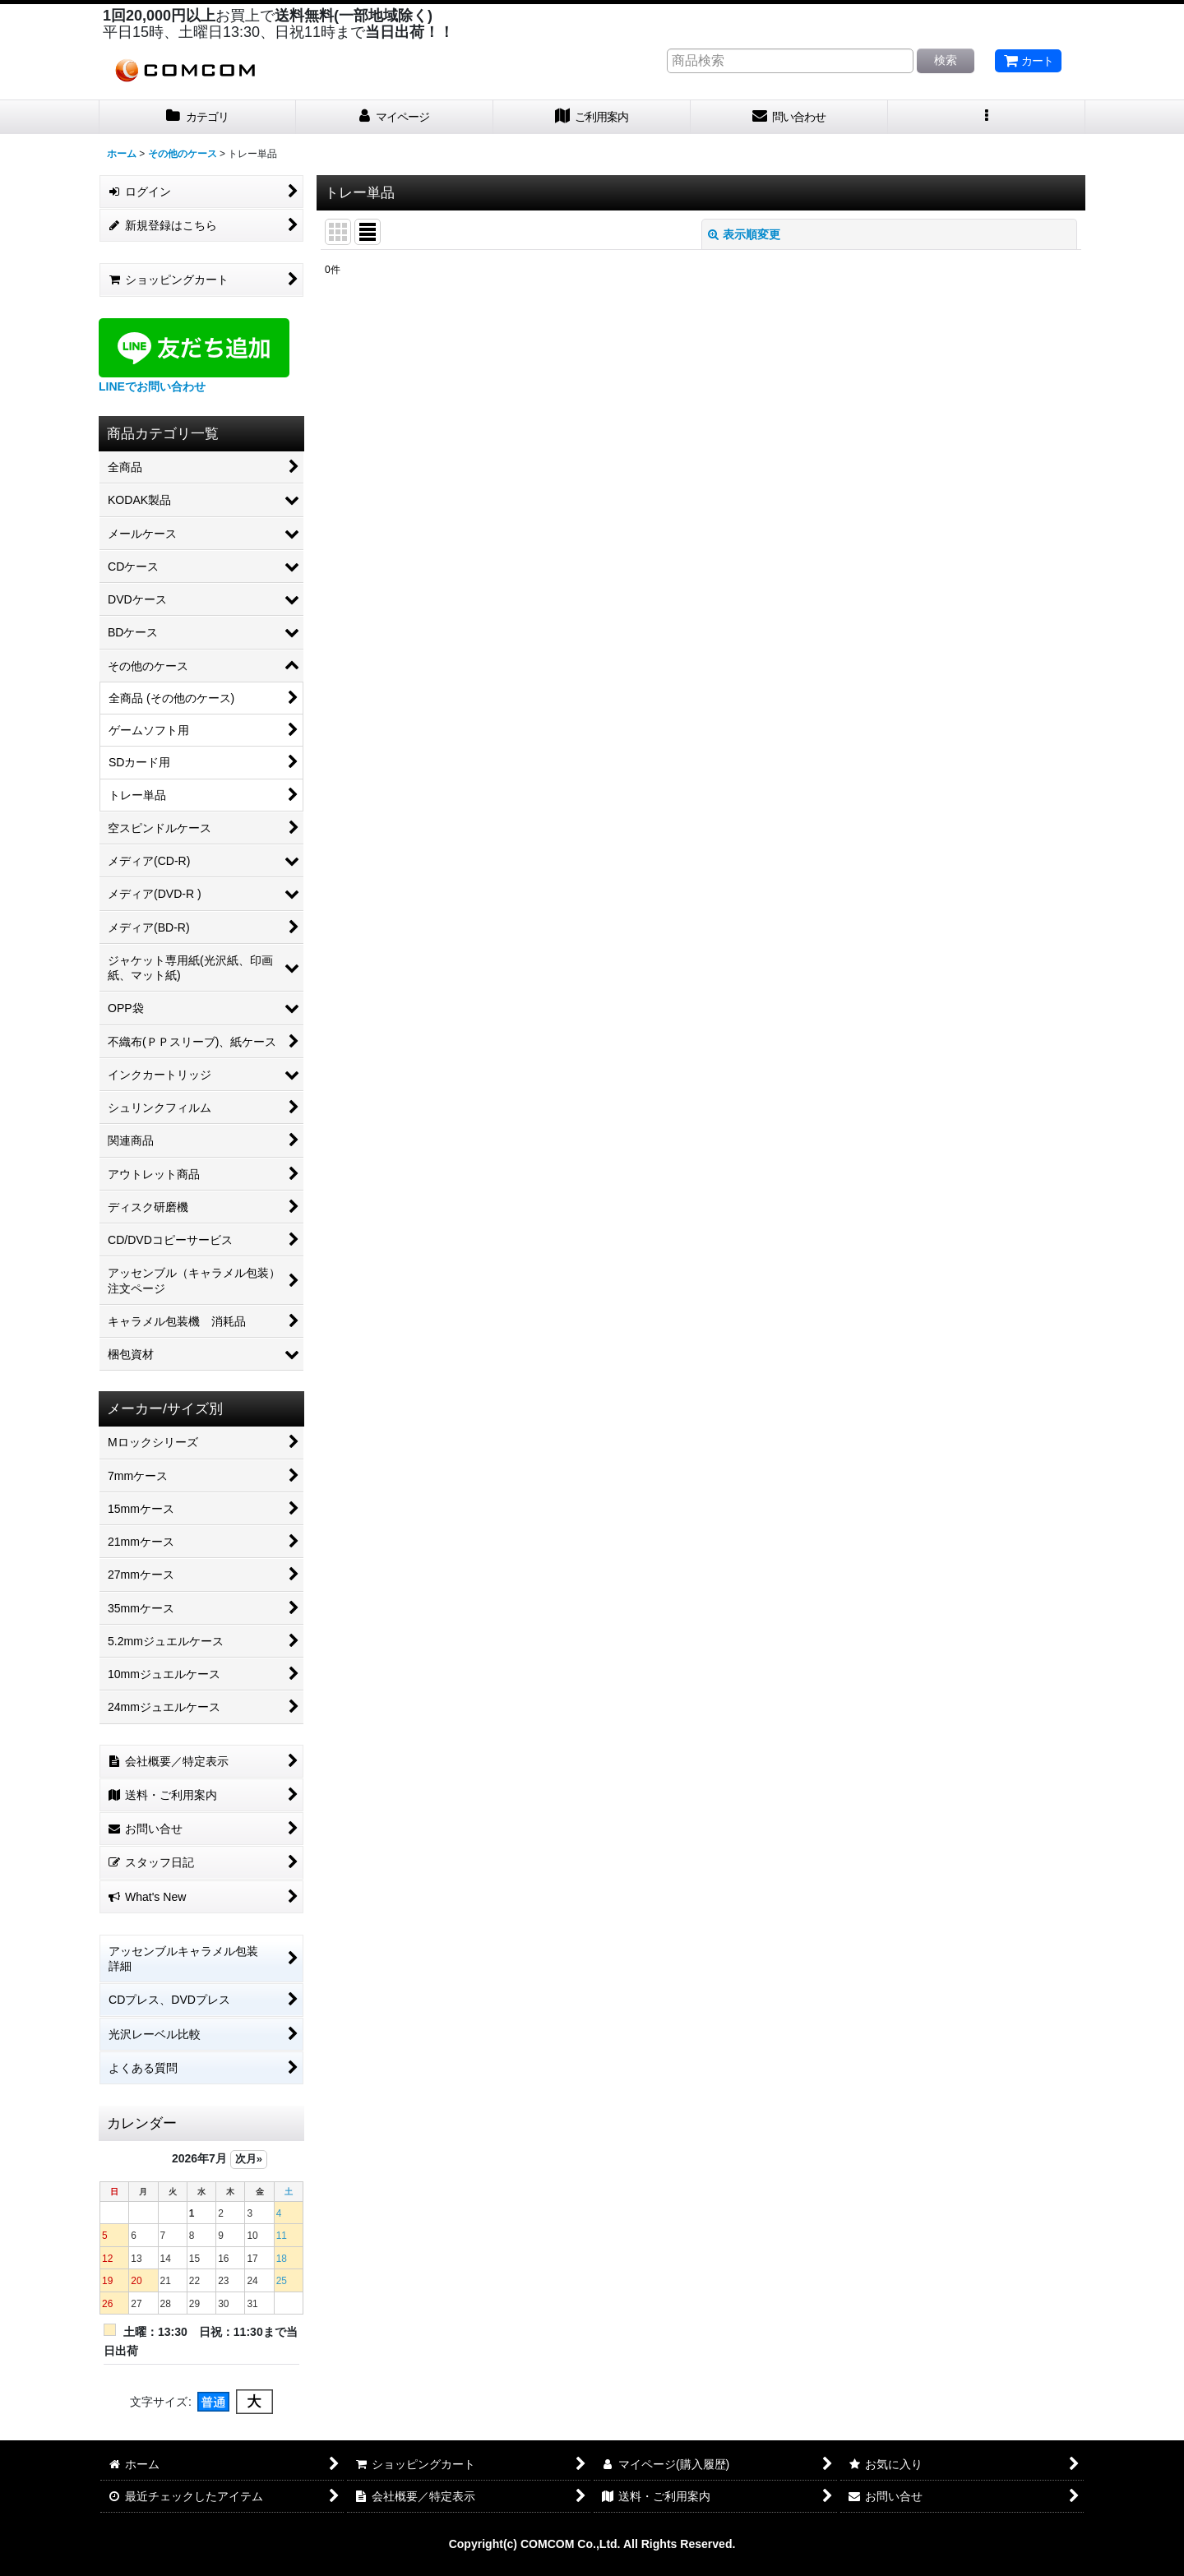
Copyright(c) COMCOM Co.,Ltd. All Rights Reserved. (592, 2544)
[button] (986, 117)
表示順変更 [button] (744, 234)
